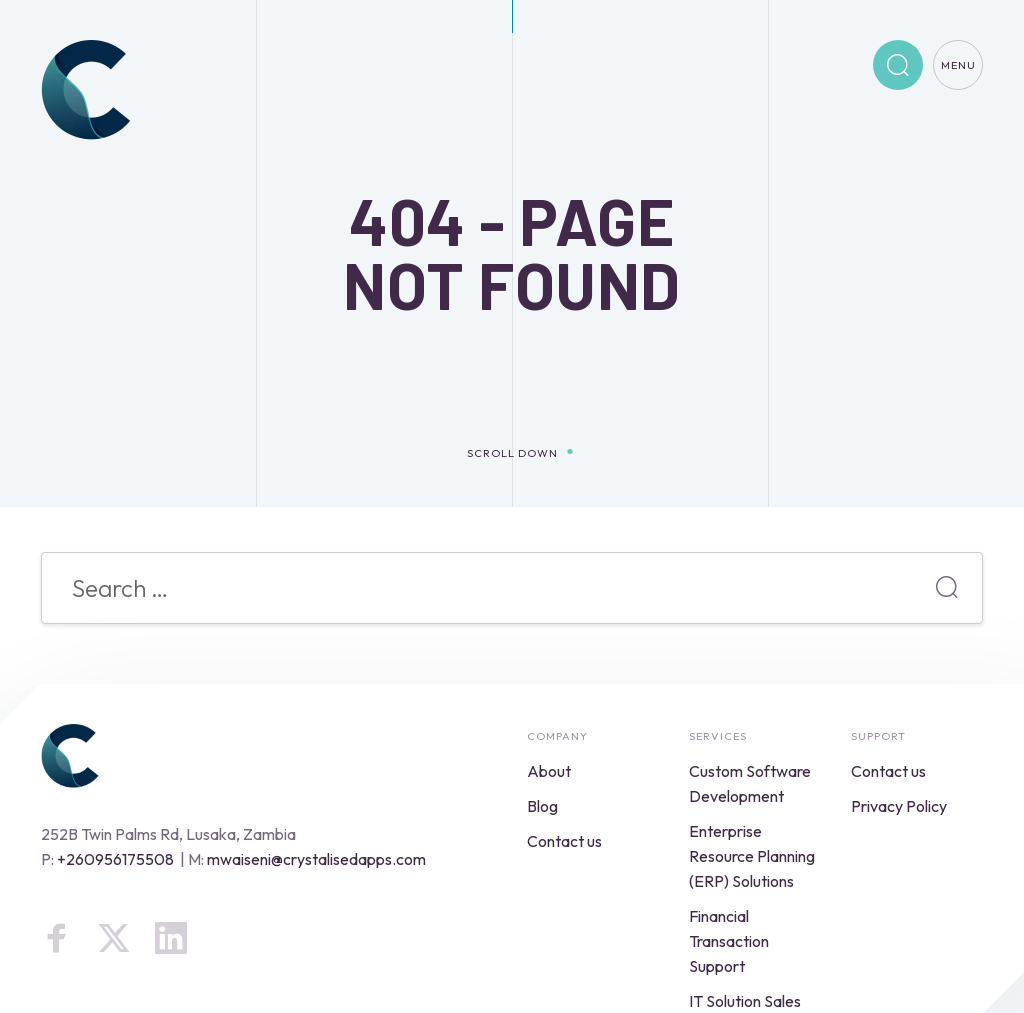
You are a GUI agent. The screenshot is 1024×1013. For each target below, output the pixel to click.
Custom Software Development (750, 783)
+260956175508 (115, 859)
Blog (542, 806)
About (549, 771)
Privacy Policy (899, 806)
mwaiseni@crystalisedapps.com (316, 859)
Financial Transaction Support (729, 941)
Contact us (564, 841)
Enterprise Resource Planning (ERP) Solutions (752, 856)
